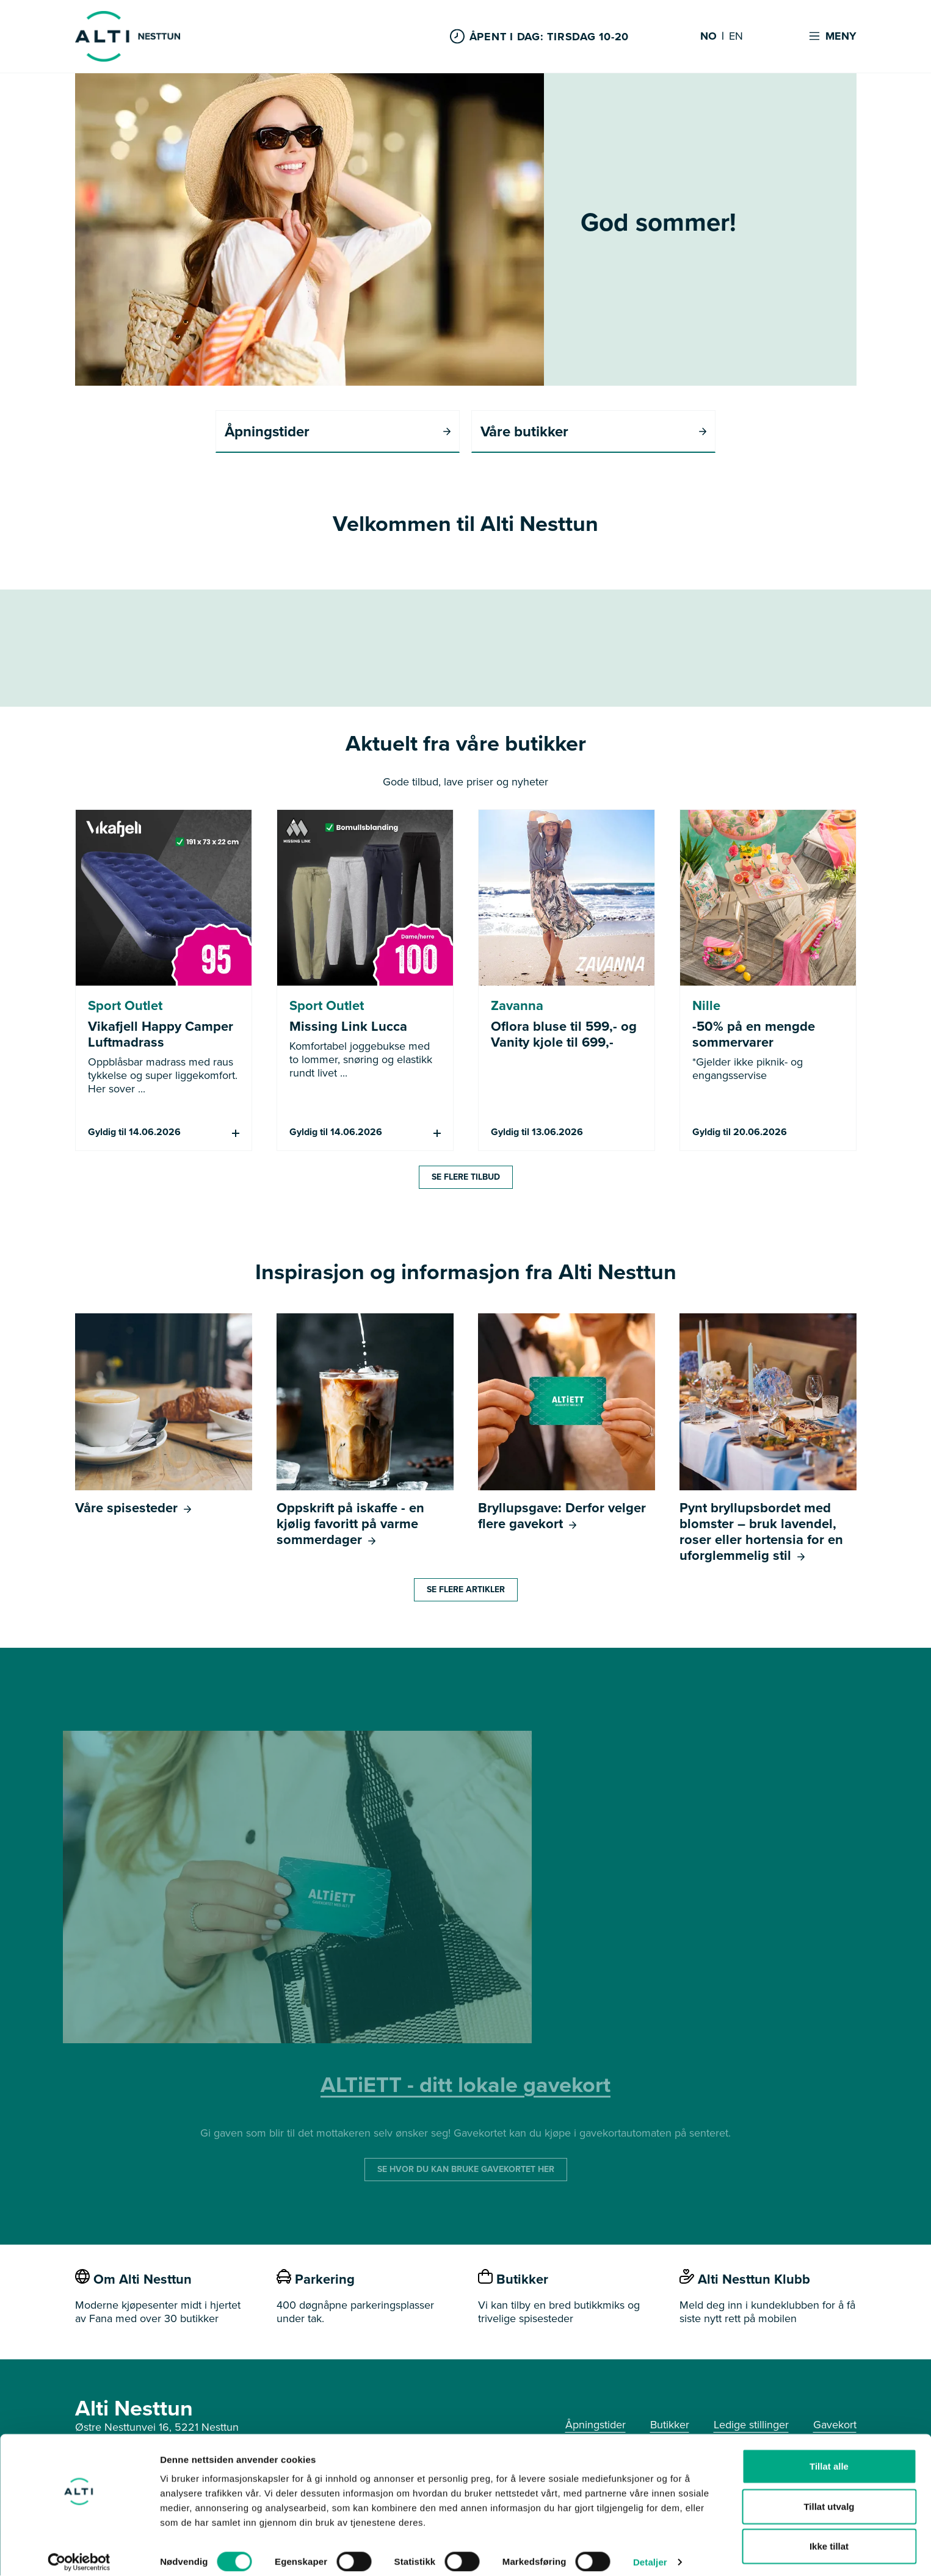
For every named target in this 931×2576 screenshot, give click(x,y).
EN (736, 37)
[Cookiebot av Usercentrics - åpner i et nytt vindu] (79, 2552)
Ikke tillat (829, 2536)
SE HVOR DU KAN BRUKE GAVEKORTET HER (465, 2169)
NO (708, 37)
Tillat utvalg (828, 2496)
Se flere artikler (466, 1590)
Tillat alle (829, 2456)
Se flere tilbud (466, 1177)
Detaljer (650, 2552)
